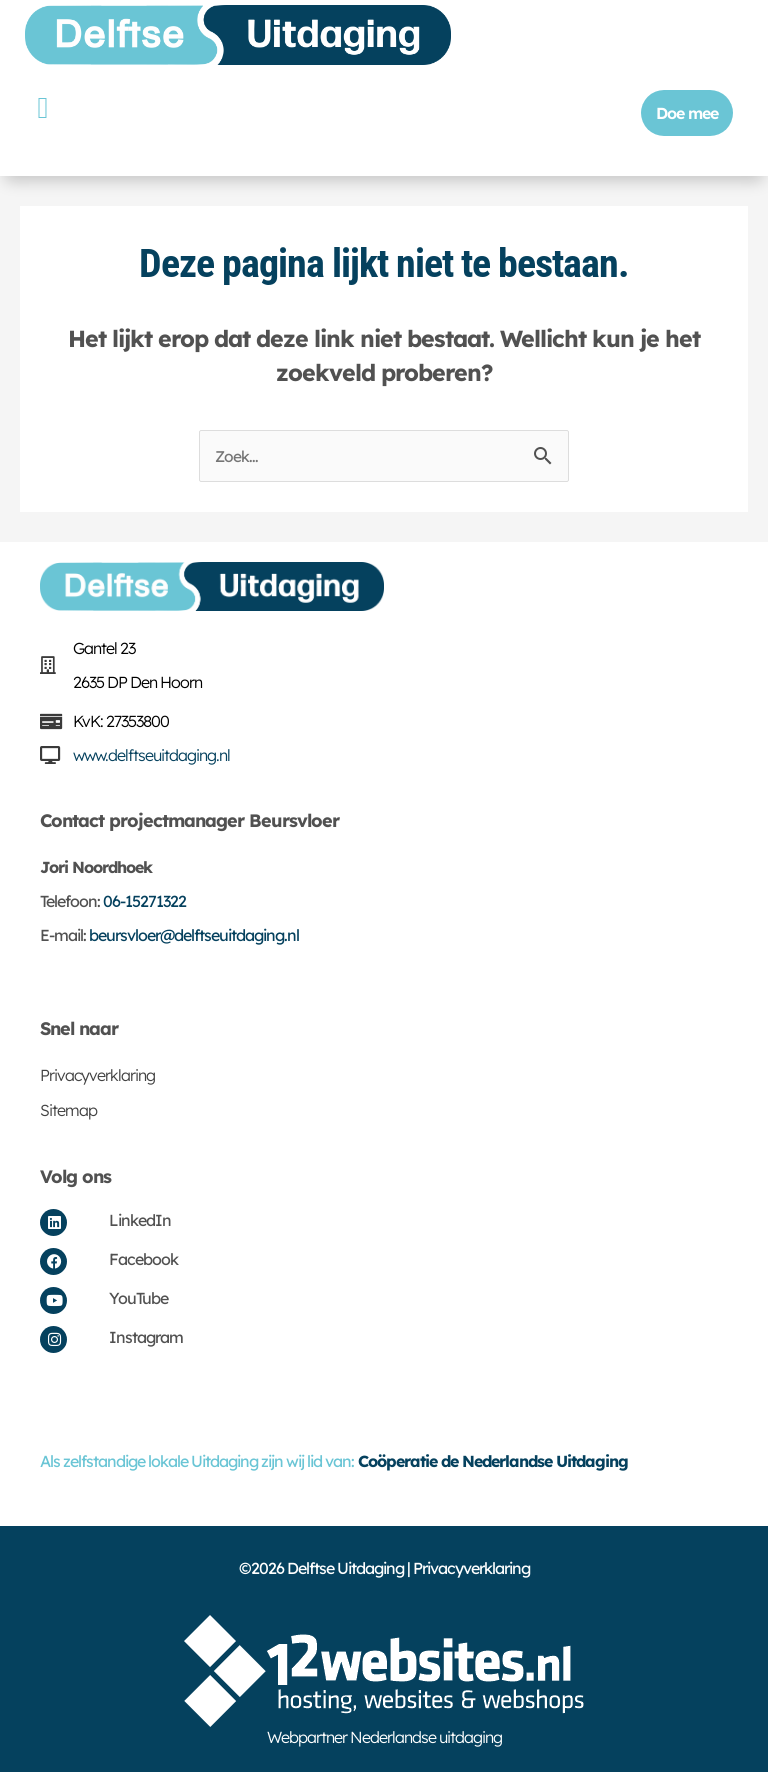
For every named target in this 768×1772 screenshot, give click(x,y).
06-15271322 (144, 901)
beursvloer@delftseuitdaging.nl (194, 935)
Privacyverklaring (97, 1075)
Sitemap (68, 1110)
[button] (42, 107)
